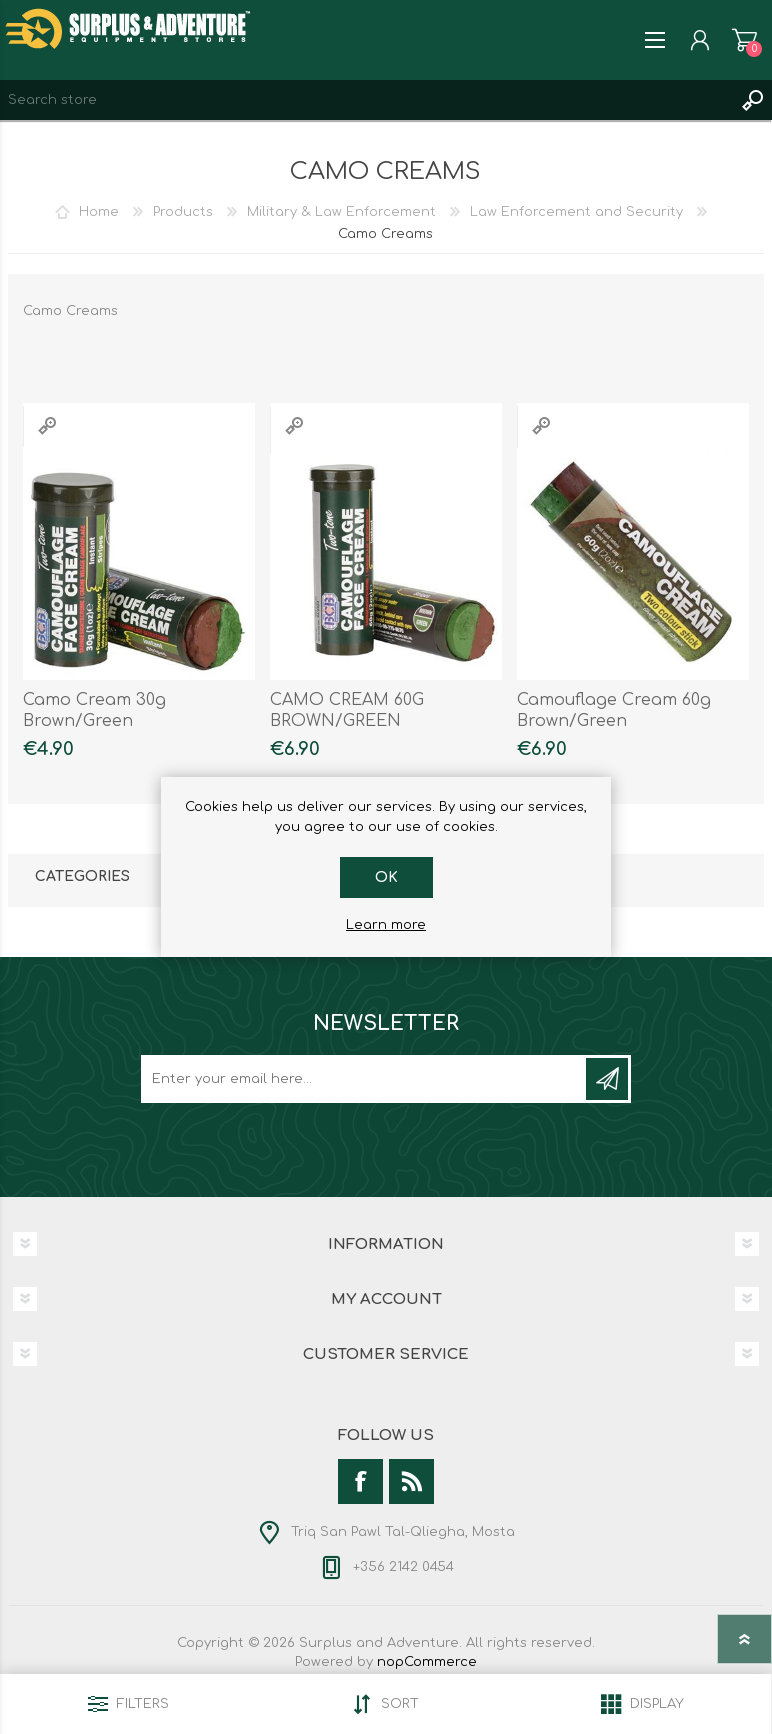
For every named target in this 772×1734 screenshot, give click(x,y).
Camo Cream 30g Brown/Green (94, 710)
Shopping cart (744, 40)
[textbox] (366, 100)
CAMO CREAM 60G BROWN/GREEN (347, 710)
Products (183, 212)
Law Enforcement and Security (576, 212)
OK (386, 877)
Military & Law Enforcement (341, 212)
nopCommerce (427, 1662)
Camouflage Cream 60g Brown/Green (614, 710)
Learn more (386, 925)
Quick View (47, 425)
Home (99, 212)
